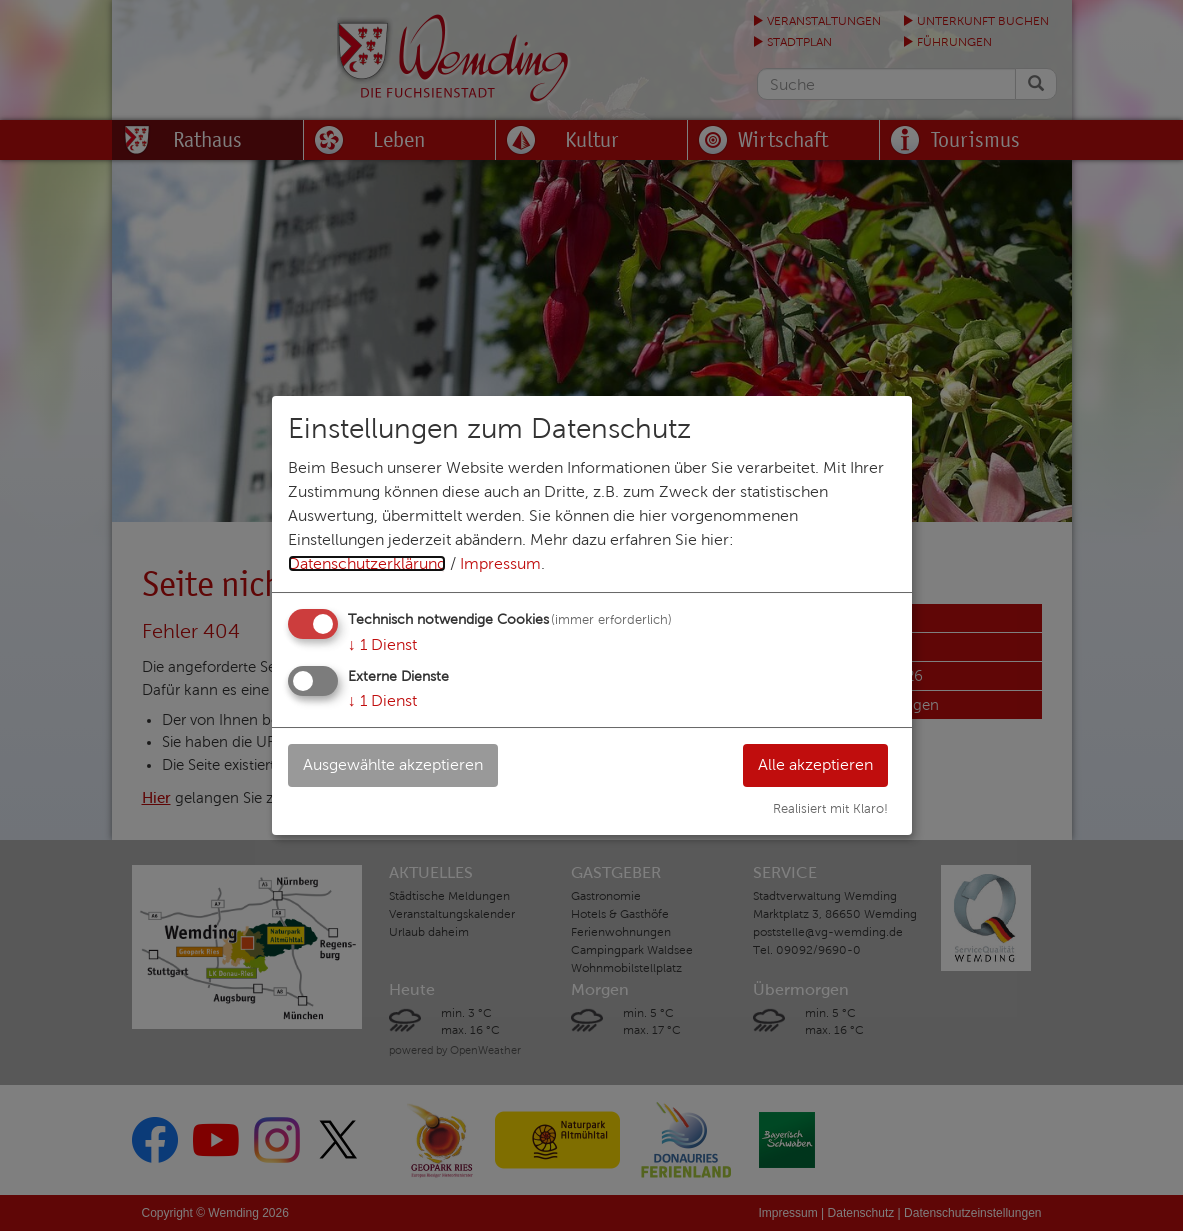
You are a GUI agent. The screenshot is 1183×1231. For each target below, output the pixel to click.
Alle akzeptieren (815, 764)
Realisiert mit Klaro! (830, 809)
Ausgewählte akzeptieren (393, 764)
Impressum (500, 563)
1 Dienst (382, 644)
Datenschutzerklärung (367, 563)
